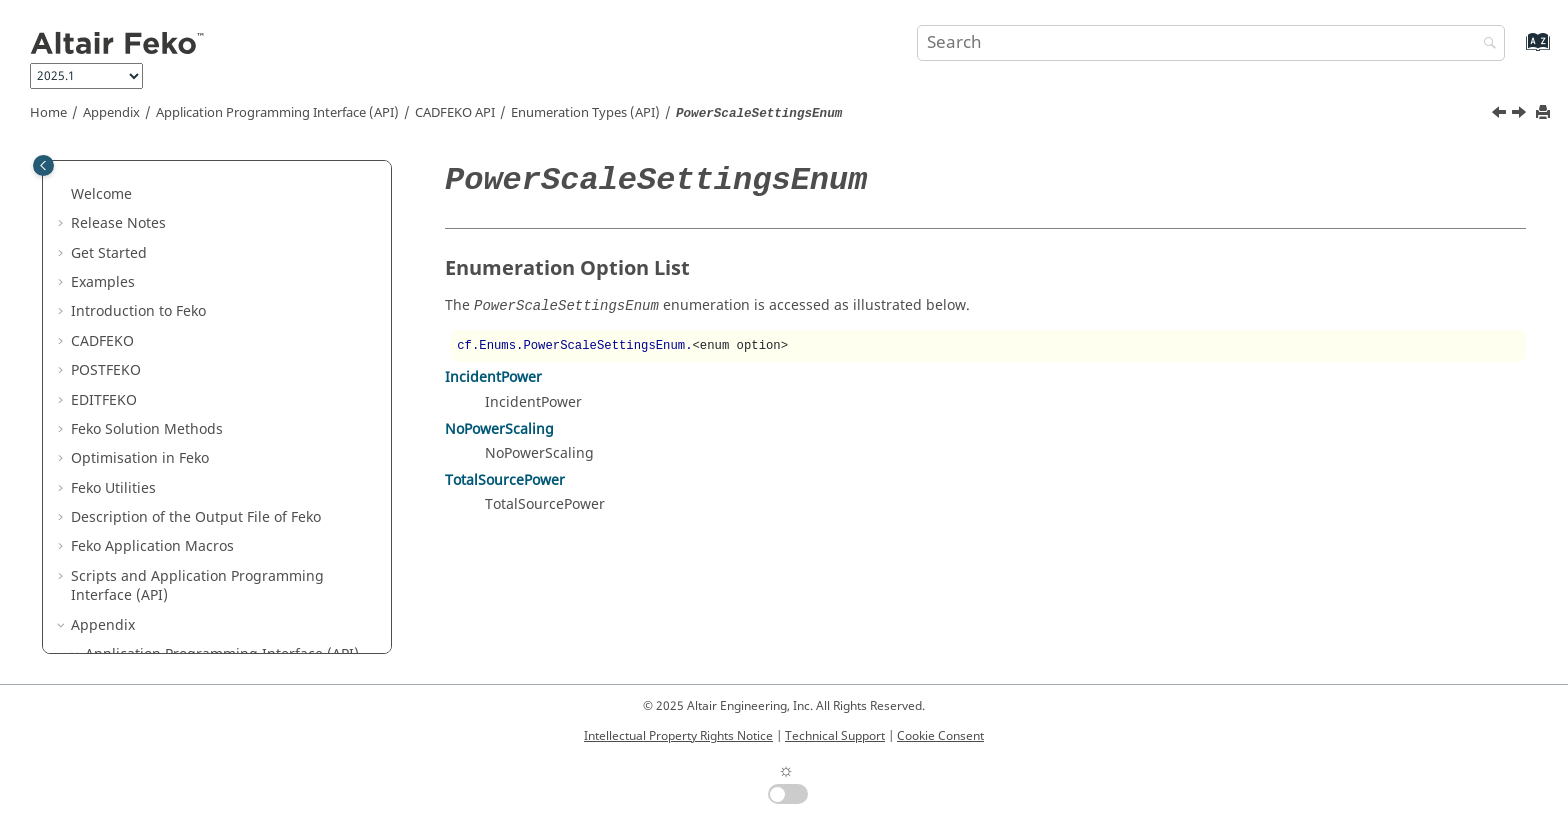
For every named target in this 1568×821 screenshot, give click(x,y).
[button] (119, 165)
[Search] (1485, 44)
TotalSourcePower (505, 480)
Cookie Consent (940, 736)
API (455, 113)
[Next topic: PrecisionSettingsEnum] (1521, 115)
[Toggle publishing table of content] (43, 165)
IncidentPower (493, 377)
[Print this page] (1545, 113)
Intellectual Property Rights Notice (678, 736)
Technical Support (835, 736)
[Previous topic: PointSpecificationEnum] (1501, 115)
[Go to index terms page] (1516, 51)
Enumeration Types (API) (585, 113)
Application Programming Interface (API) (277, 113)
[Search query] (1211, 43)
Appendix (111, 113)
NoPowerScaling (499, 429)
